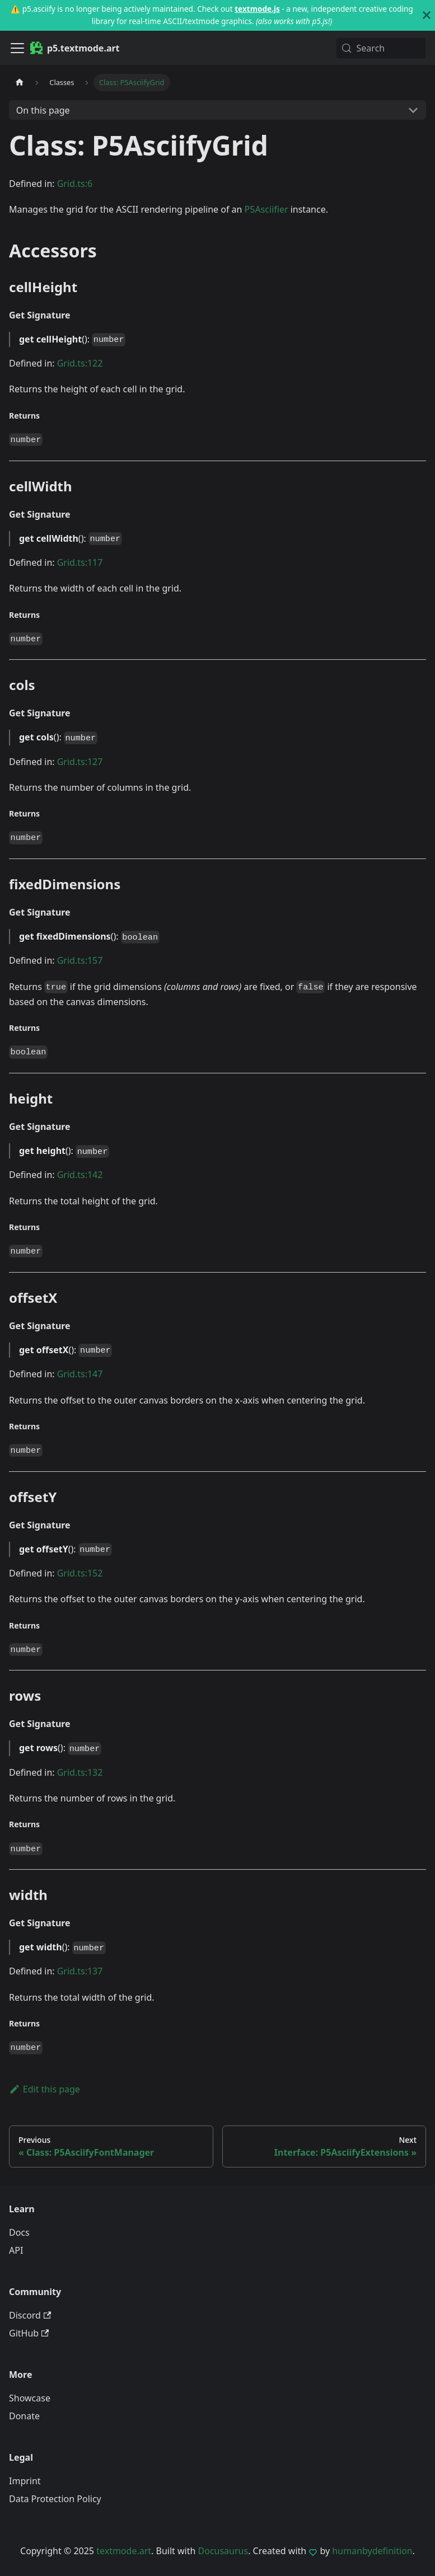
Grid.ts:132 (80, 1772)
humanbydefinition (372, 2551)
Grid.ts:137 (80, 1971)
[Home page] (19, 82)
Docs (19, 2232)
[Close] (426, 15)
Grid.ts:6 (74, 183)
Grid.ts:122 (80, 363)
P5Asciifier (266, 209)
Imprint (25, 2481)
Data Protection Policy (55, 2499)
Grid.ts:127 (80, 762)
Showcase (29, 2398)
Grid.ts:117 (80, 562)
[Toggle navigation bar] (17, 48)
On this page (43, 110)
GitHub (29, 2333)
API (16, 2250)
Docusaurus (223, 2551)
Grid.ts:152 (80, 1573)
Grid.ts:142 (80, 1175)
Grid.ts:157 (80, 960)
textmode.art (123, 2551)
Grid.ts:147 (80, 1374)
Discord (30, 2315)
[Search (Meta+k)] (381, 48)
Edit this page (44, 2089)
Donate (24, 2416)
